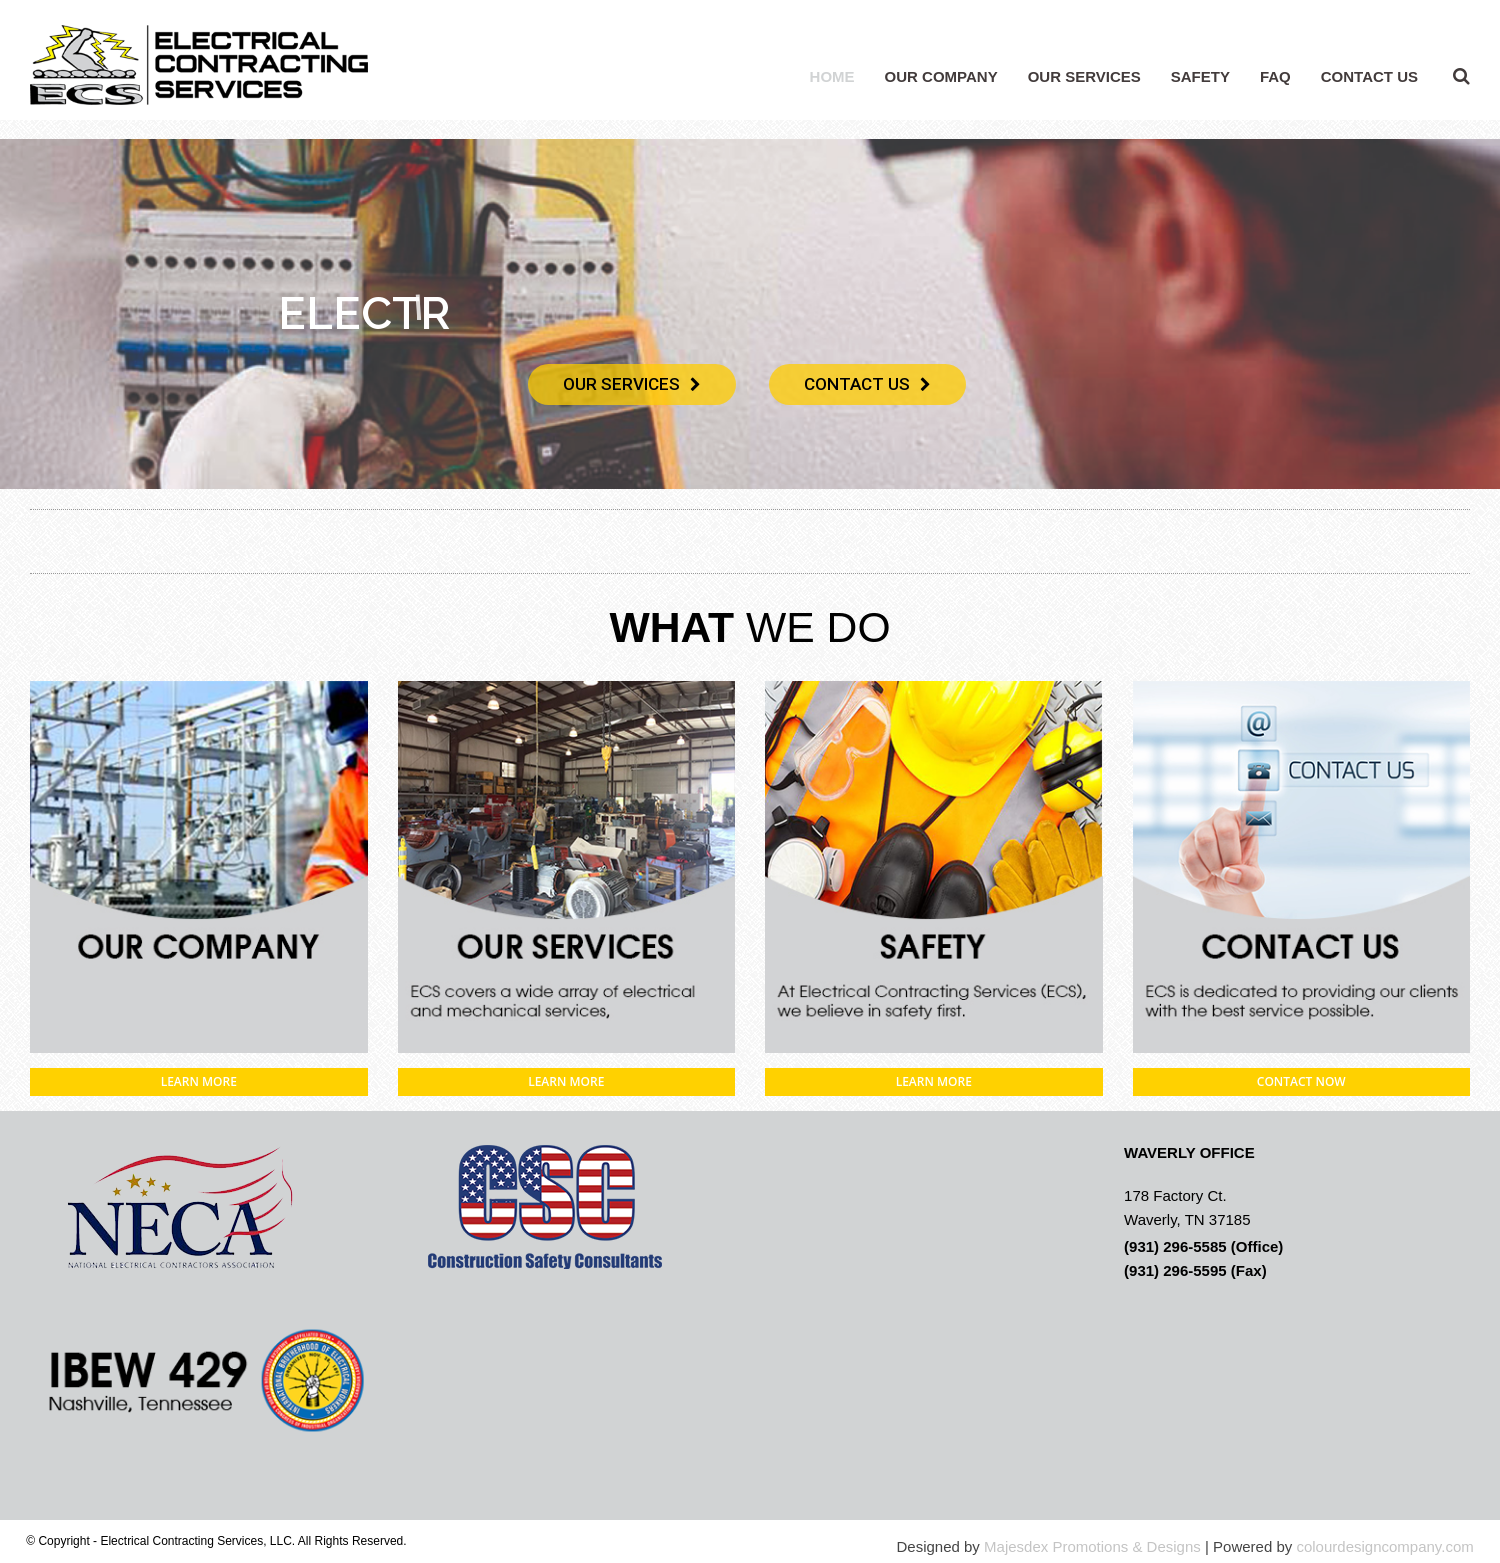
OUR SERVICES (1084, 76)
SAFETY (1200, 76)
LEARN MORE (199, 1081)
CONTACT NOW (1301, 1081)
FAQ (1275, 76)
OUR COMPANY (941, 76)
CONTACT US (1369, 76)
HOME (832, 76)
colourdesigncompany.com (1384, 1546)
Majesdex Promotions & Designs (1092, 1546)
